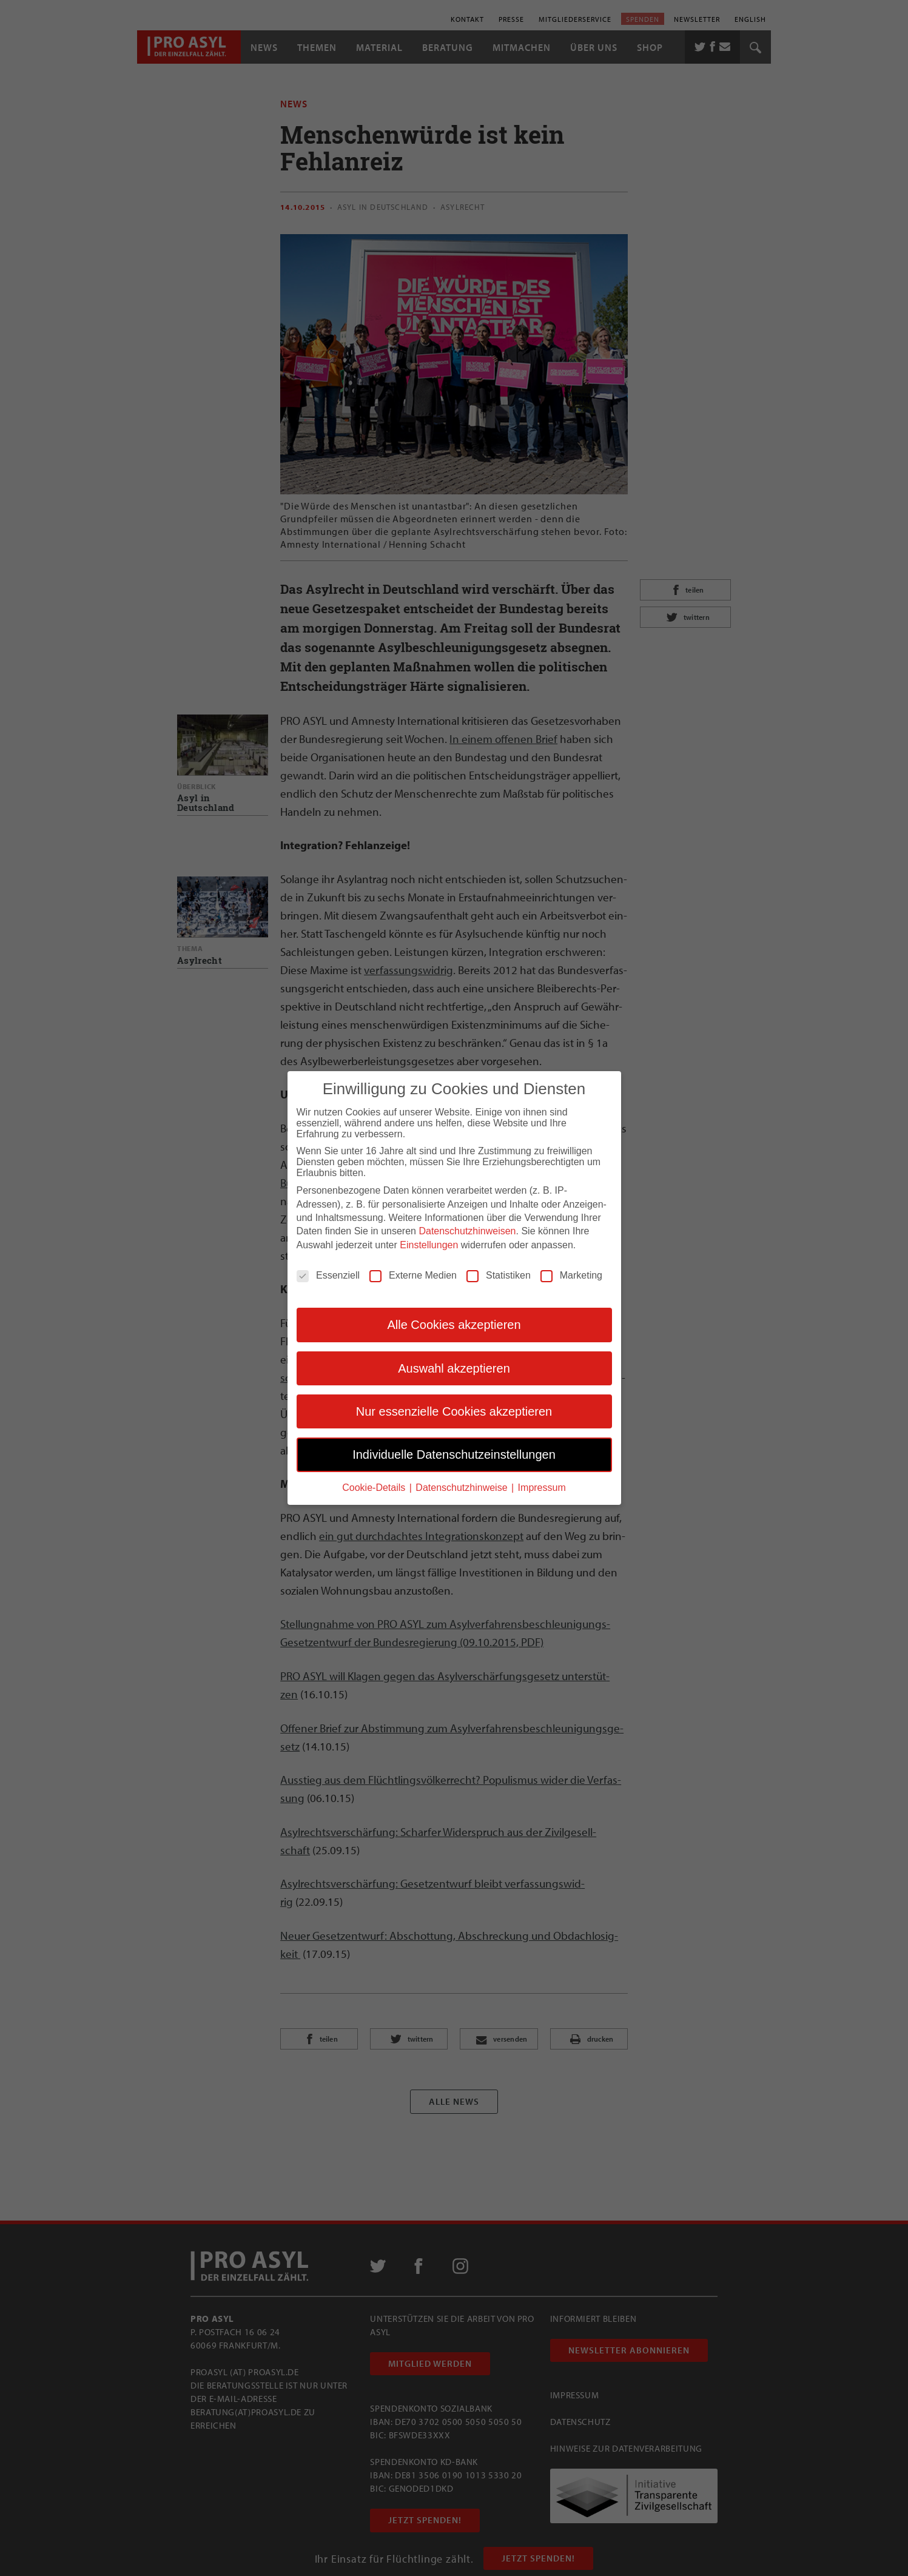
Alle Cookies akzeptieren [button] (453, 1323)
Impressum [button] (542, 1486)
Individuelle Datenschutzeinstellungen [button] (454, 1454)
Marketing (571, 1274)
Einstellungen (429, 1244)
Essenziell (328, 1274)
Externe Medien (413, 1274)
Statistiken (498, 1274)
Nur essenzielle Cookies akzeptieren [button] (454, 1410)
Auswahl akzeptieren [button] (454, 1367)
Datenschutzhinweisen (467, 1230)
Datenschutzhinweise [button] (462, 1486)
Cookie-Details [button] (375, 1486)
